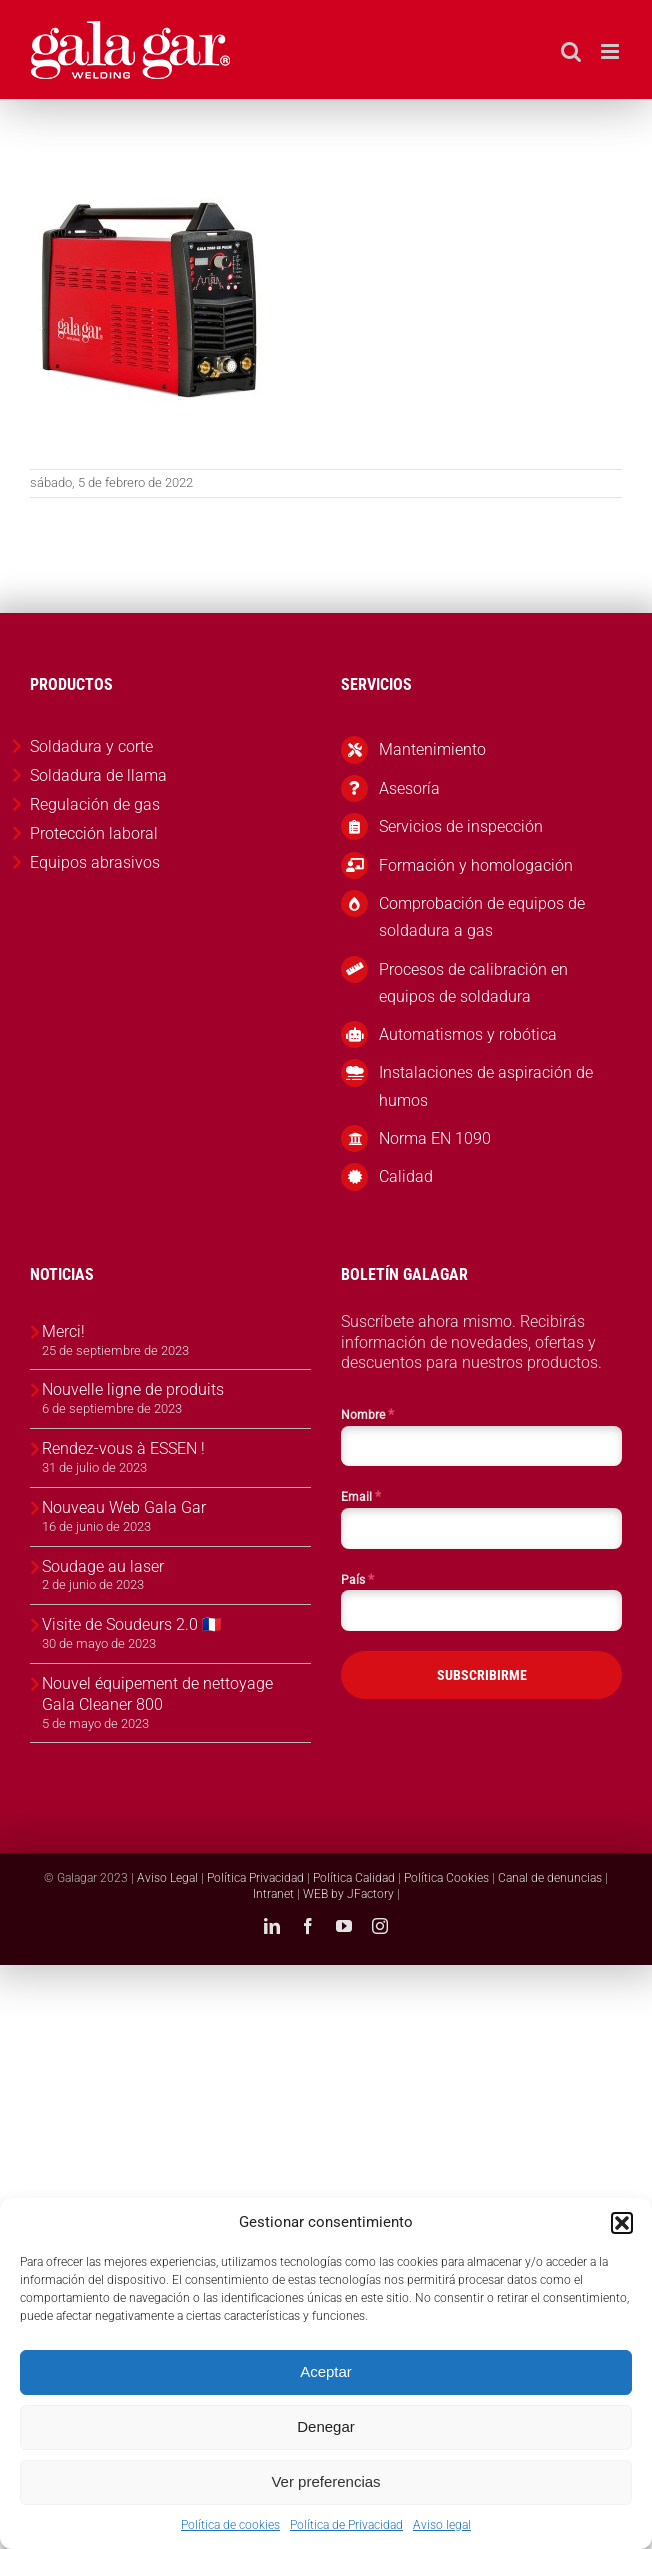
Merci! (63, 1331)
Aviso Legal (167, 1878)
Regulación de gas (95, 804)
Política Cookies (446, 1878)
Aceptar (326, 2371)
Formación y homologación (476, 865)
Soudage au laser (103, 1566)
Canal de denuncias (550, 1878)
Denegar (326, 2426)
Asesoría (409, 788)
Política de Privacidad (346, 2525)
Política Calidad (354, 1878)
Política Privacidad (255, 1878)
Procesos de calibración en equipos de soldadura (473, 983)
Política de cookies (230, 2525)
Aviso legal (442, 2525)
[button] (622, 2223)
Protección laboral (94, 833)
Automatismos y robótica (468, 1034)
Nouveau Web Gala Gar (124, 1507)
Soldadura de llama (98, 775)
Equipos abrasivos (95, 862)
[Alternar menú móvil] (611, 51)
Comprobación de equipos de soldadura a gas (482, 917)
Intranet (273, 1894)
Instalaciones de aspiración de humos (486, 1086)
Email (361, 1496)
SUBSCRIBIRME (482, 1675)
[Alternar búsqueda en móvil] (571, 51)
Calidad (406, 1176)
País (357, 1579)
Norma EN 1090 (435, 1138)
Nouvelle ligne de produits (133, 1389)
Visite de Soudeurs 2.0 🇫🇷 (132, 1624)
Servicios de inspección (461, 826)
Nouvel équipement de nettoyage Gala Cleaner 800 (157, 1694)
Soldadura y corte (91, 746)
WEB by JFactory (348, 1894)
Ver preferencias (325, 2481)
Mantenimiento (432, 749)
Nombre (367, 1414)
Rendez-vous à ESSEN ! (123, 1448)
